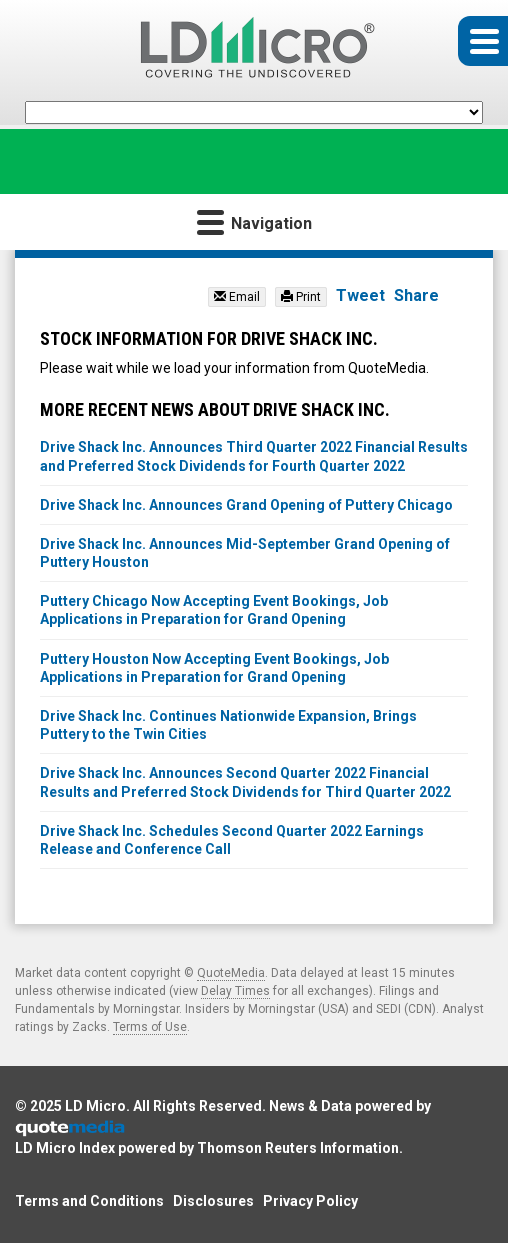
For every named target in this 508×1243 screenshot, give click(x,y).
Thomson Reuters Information (298, 1148)
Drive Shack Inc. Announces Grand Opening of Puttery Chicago (246, 505)
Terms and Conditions (89, 1201)
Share (416, 295)
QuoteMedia (231, 973)
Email (237, 297)
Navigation (254, 221)
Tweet (360, 295)
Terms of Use (150, 1027)
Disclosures (213, 1201)
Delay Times (235, 991)
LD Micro (95, 1106)
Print (301, 297)
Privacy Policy (310, 1201)
